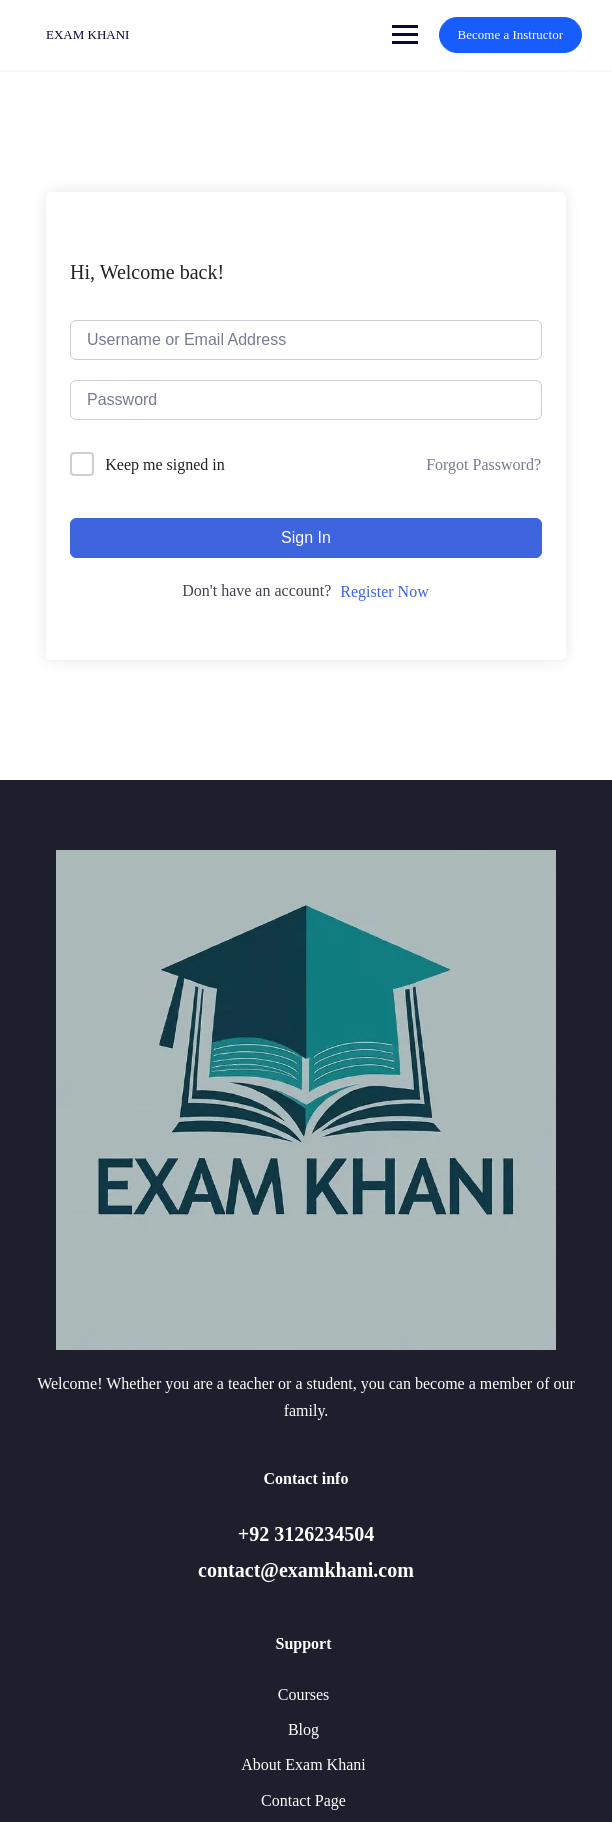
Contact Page (303, 1800)
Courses (304, 1694)
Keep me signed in (165, 464)
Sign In (306, 537)
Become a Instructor (510, 34)
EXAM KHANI (87, 34)
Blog (303, 1729)
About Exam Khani (303, 1764)
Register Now (384, 591)
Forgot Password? (483, 464)
